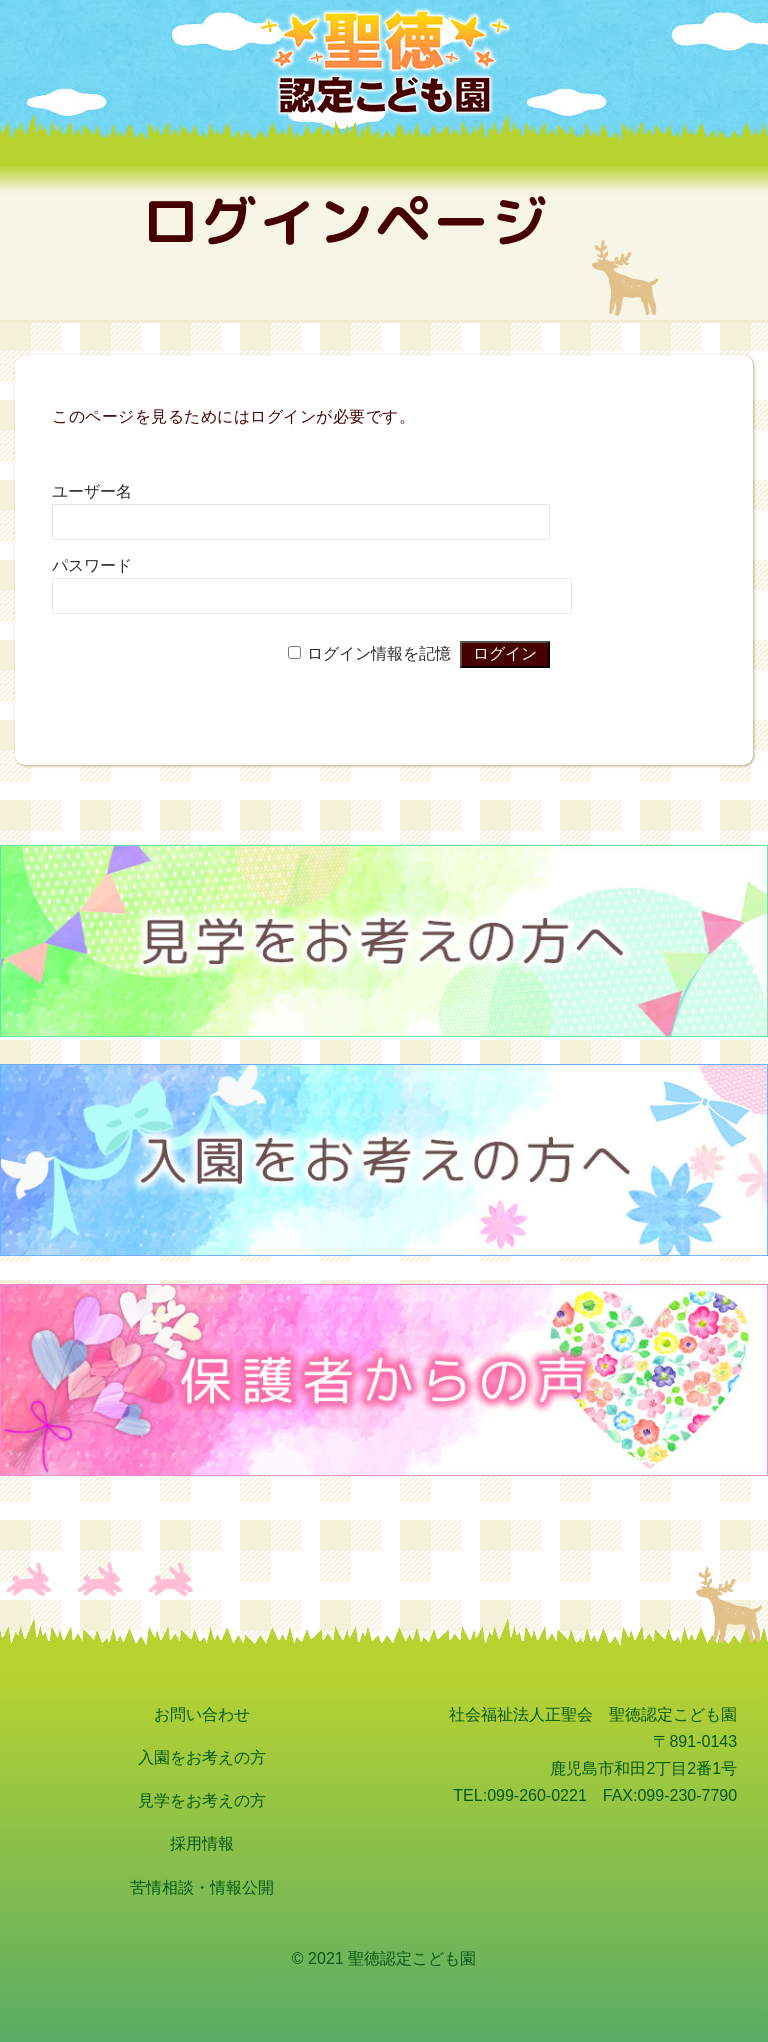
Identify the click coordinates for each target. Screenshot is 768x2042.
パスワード (92, 565)
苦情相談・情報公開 (202, 1887)
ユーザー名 (92, 491)
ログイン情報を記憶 (379, 653)
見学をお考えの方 (202, 1800)
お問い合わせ (202, 1714)
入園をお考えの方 (202, 1757)
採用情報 (202, 1843)
